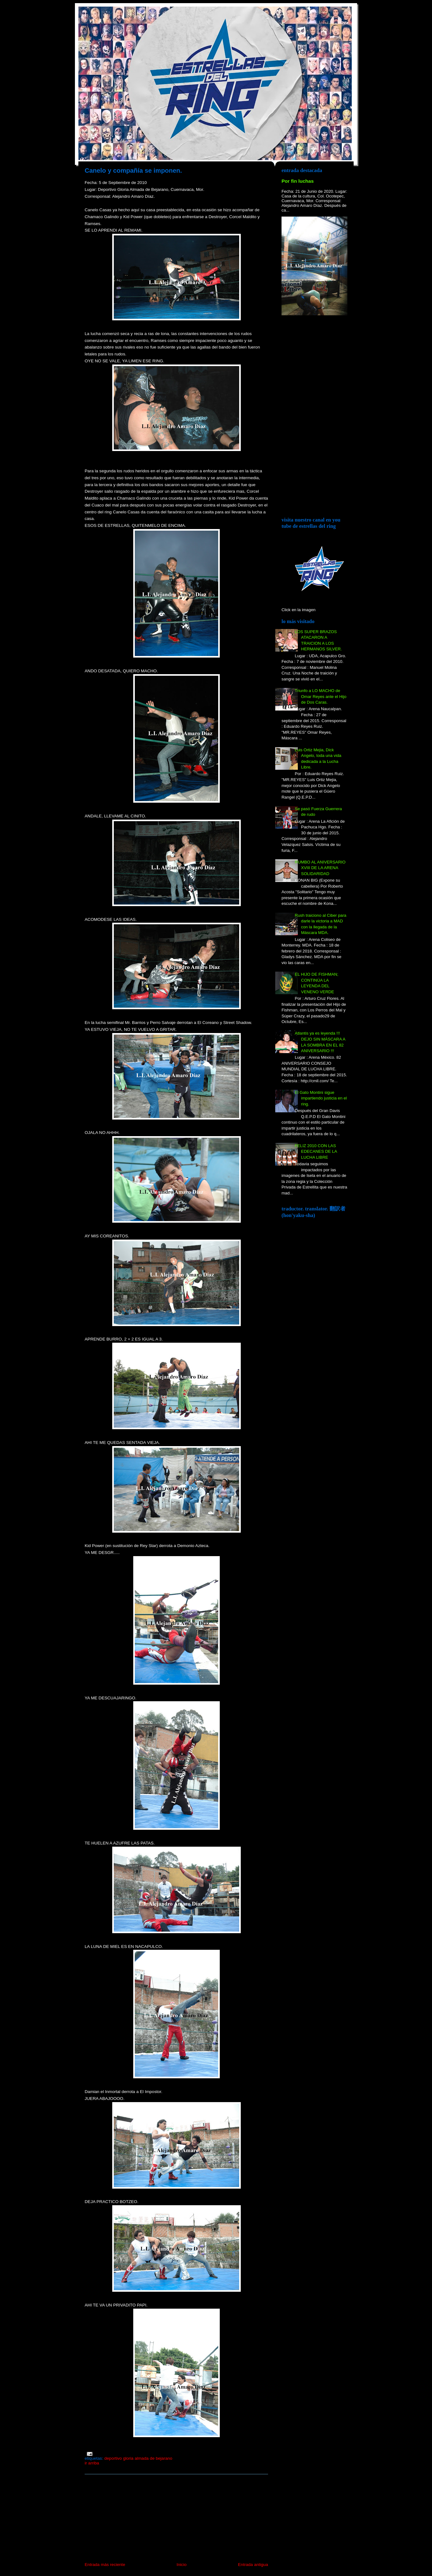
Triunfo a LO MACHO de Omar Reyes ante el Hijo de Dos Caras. (320, 696)
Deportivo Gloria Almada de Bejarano (138, 2458)
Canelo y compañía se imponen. (133, 170)
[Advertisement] (132, 2518)
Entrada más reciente (105, 2564)
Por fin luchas (298, 181)
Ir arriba (92, 2463)
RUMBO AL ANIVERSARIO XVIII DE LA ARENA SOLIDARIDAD (320, 868)
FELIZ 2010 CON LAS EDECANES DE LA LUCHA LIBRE (316, 1151)
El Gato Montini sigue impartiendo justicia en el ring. (321, 1098)
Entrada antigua (253, 2564)
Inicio (181, 2564)
